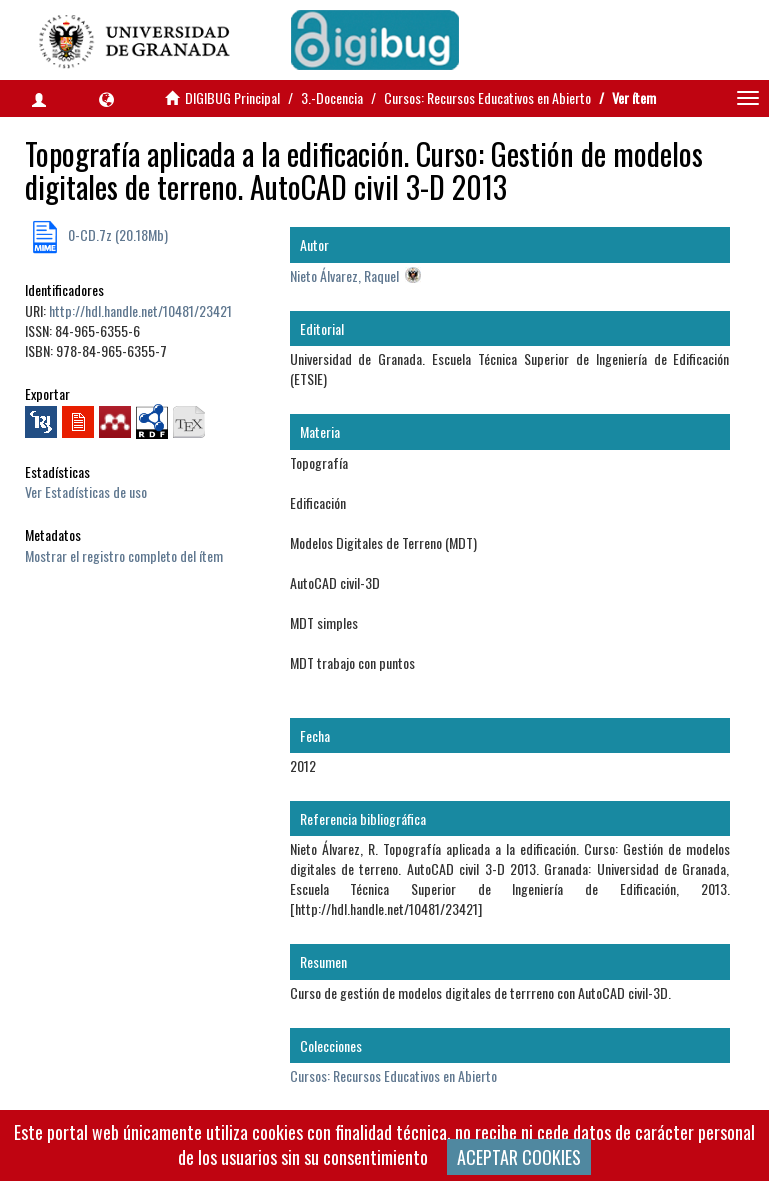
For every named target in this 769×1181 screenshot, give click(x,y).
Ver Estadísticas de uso (86, 491)
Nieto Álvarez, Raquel (344, 275)
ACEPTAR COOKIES (519, 1157)
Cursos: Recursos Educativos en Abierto (487, 97)
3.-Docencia (332, 97)
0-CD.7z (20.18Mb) (116, 234)
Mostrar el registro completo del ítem (124, 555)
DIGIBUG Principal (232, 97)
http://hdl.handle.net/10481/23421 (140, 310)
